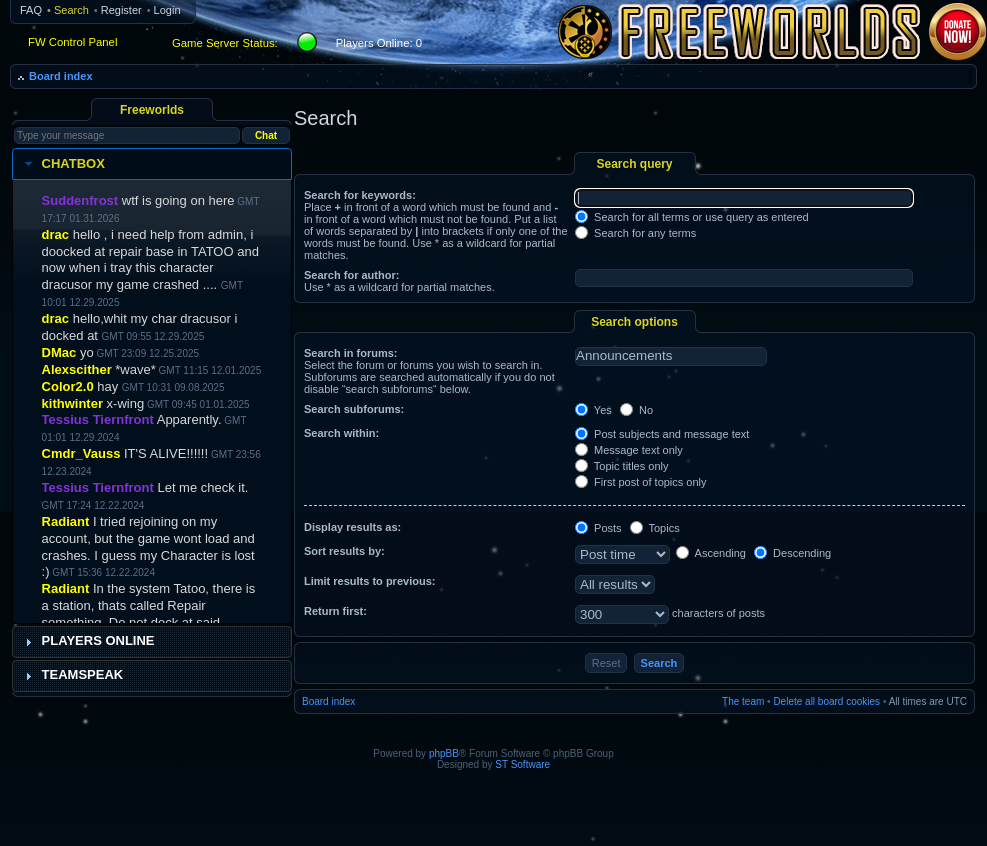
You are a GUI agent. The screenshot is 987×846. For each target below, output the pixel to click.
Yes (593, 410)
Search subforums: (354, 409)
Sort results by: (344, 551)
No (636, 410)
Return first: (335, 611)
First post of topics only (641, 482)
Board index (61, 76)
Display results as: (352, 527)
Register (121, 10)
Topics (655, 528)
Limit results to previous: (369, 581)
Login (167, 10)
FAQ (31, 10)
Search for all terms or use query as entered (692, 217)
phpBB (444, 753)
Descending (792, 553)
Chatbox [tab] (62, 164)
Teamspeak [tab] (72, 675)
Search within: (341, 433)
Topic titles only (621, 466)
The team (743, 701)
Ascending (711, 553)
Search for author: (351, 275)
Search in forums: (351, 353)
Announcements (671, 356)
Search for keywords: (360, 195)
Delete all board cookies (826, 701)
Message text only (629, 450)
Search (71, 10)
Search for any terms (635, 233)
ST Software (522, 764)
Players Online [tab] (87, 641)
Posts (598, 528)
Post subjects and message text (662, 434)
